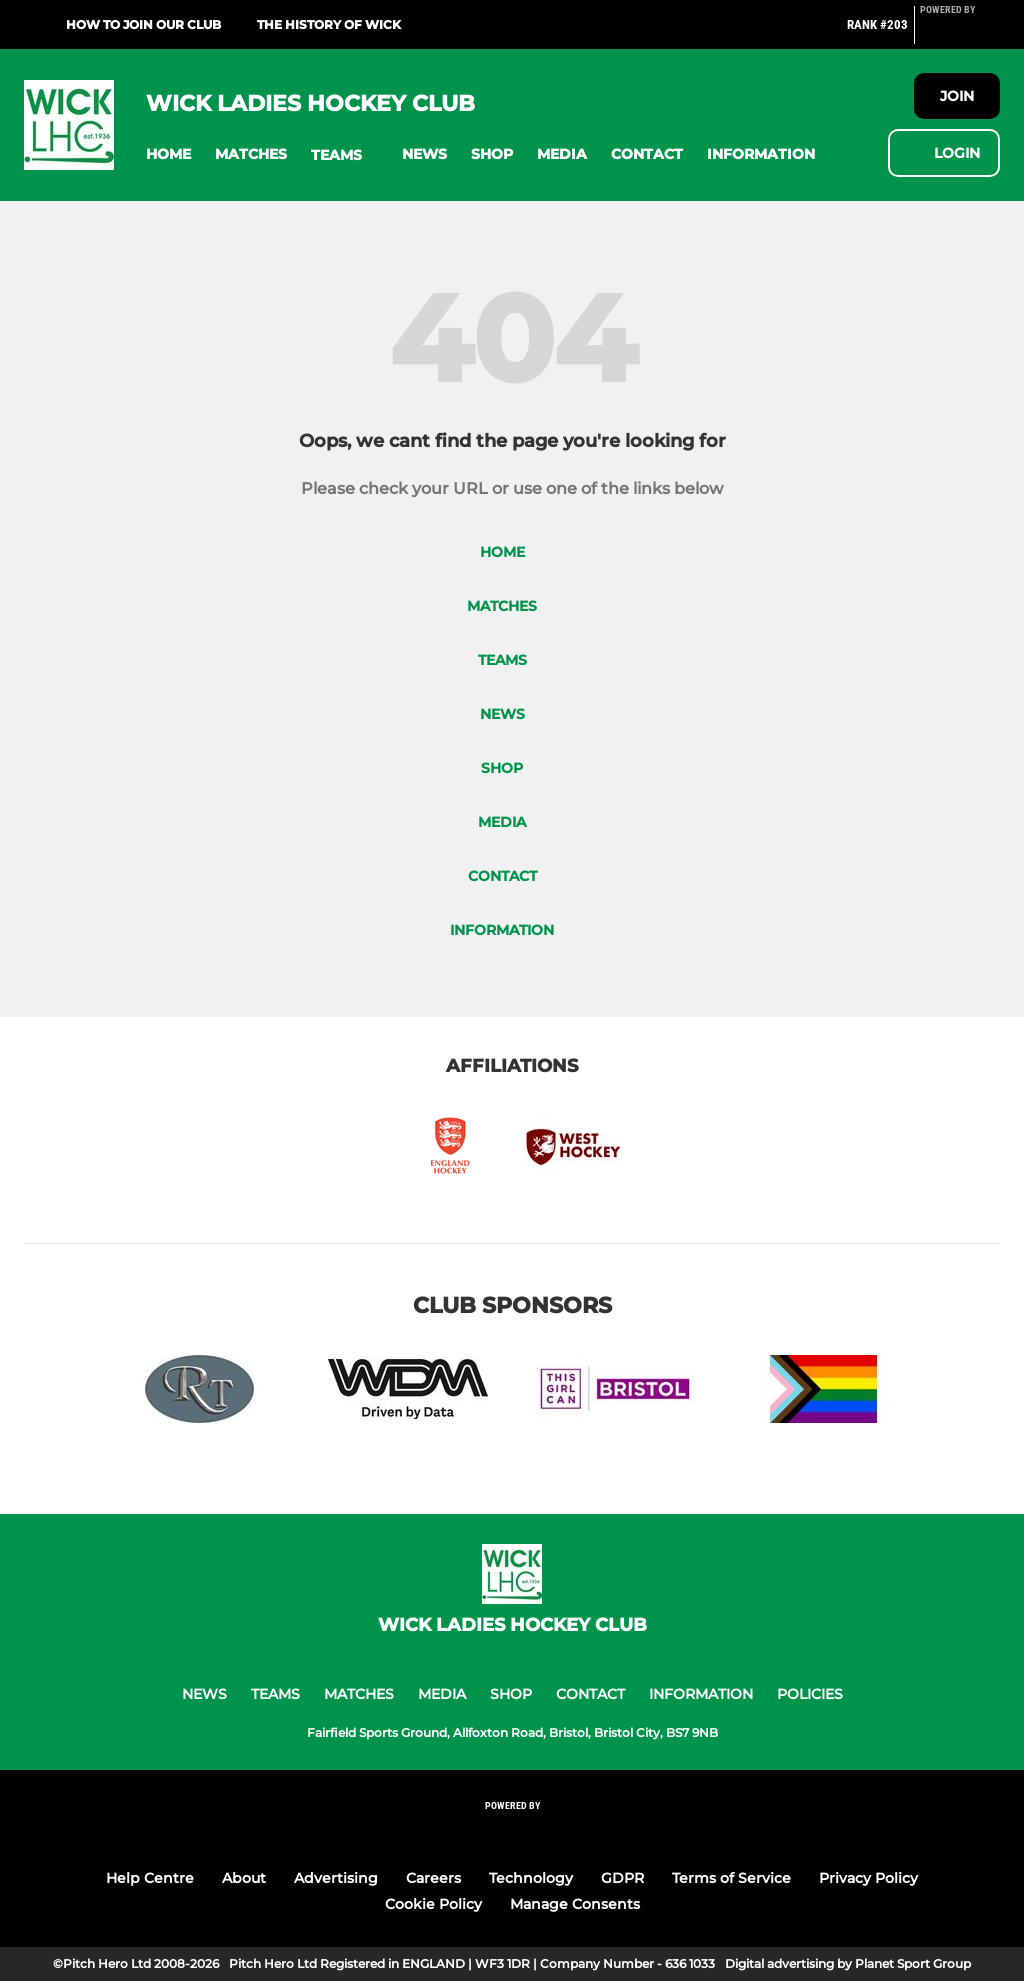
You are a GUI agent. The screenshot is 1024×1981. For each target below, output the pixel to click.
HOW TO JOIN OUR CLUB (143, 24)
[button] (168, 154)
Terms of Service (731, 1878)
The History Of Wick (329, 24)
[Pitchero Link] (960, 33)
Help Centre (150, 1878)
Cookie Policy (433, 1904)
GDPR (622, 1878)
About (244, 1878)
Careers (433, 1878)
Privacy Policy (868, 1878)
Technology (531, 1878)
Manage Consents (575, 1904)
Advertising (336, 1878)
